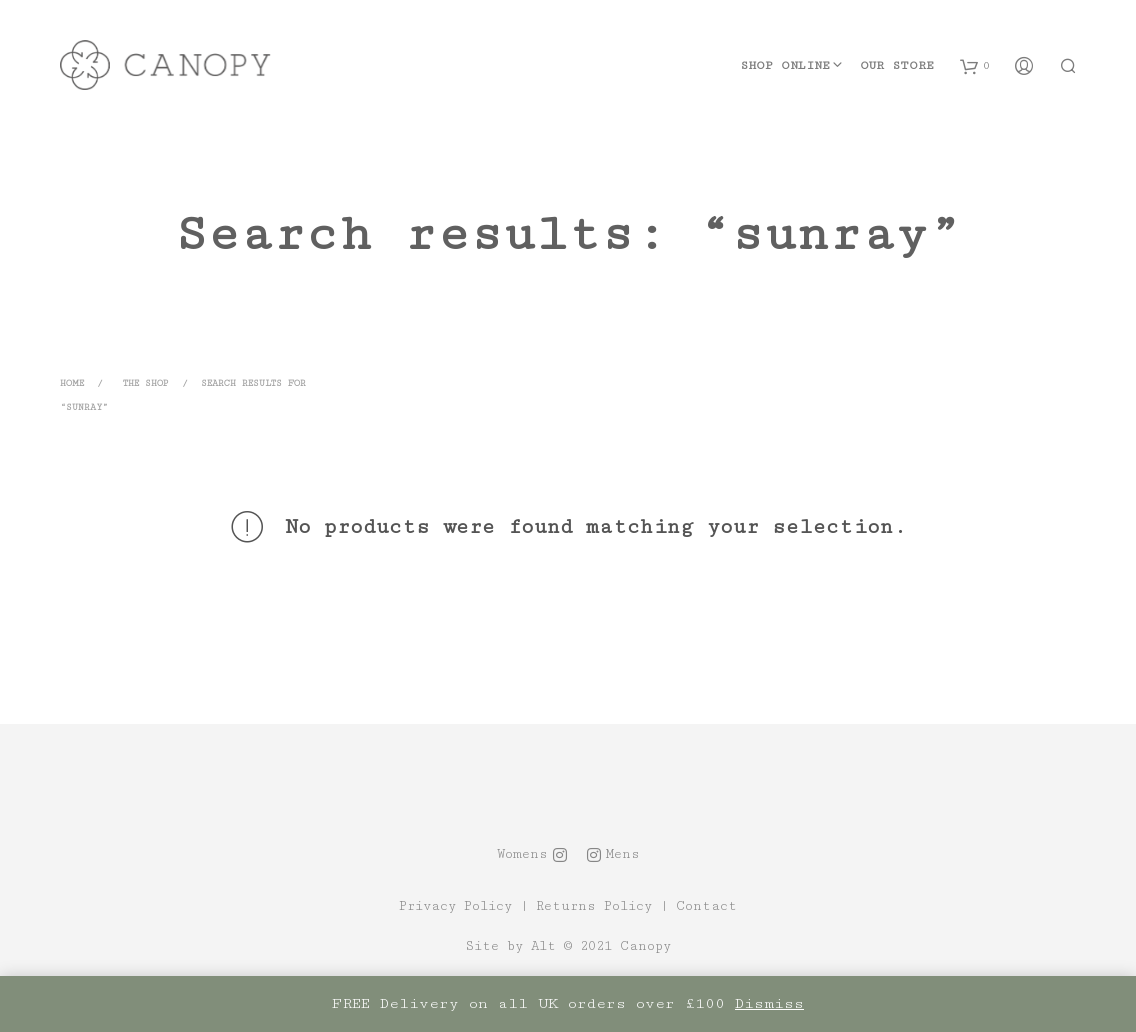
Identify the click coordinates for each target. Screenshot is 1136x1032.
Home (72, 383)
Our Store (897, 65)
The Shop (146, 383)
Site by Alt (510, 946)
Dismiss (769, 1003)
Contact (706, 906)
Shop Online (785, 65)
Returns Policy (594, 906)
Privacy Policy (455, 906)
